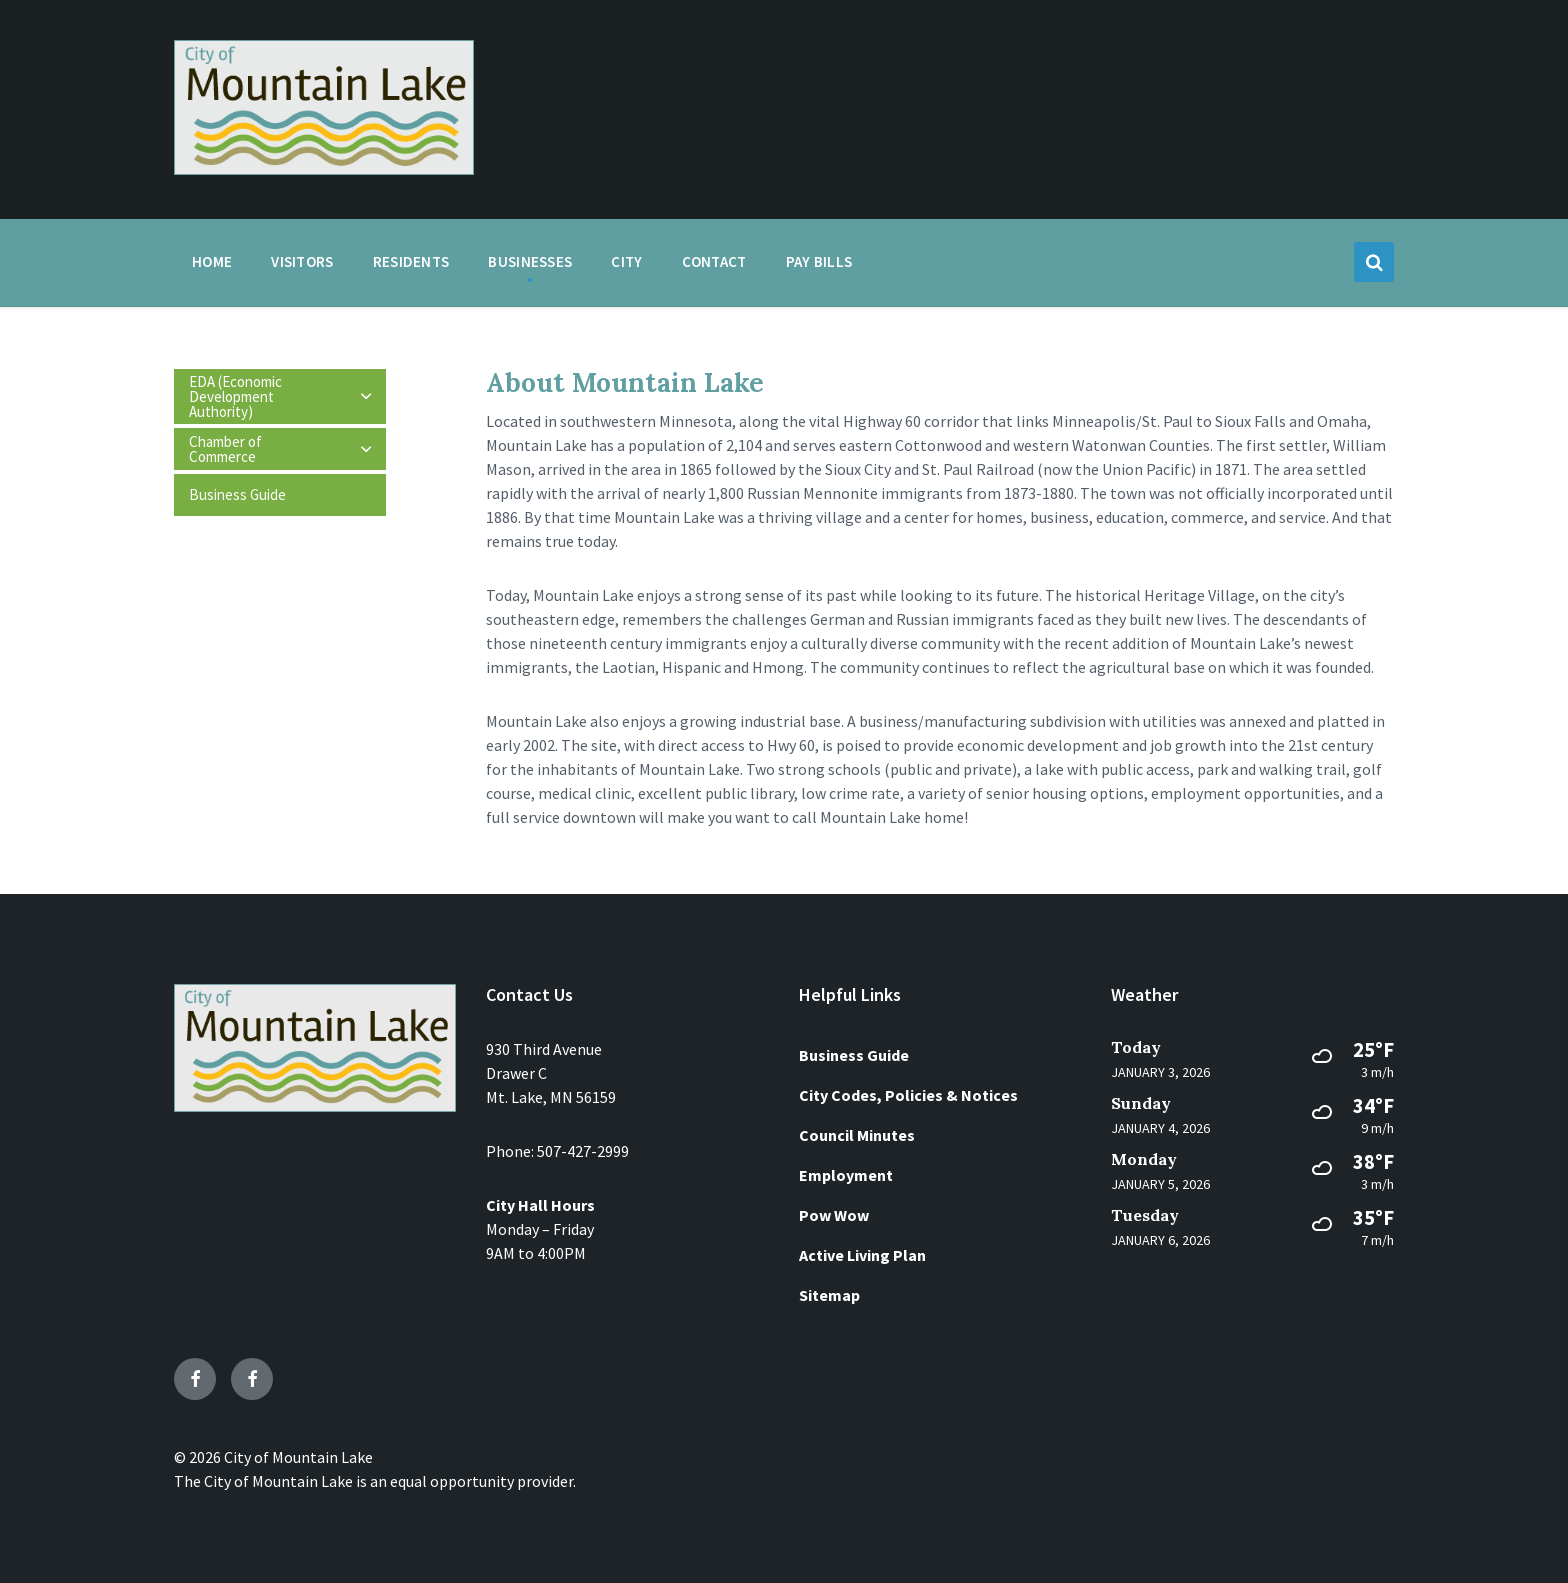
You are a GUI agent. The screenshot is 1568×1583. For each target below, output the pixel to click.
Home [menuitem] (212, 261)
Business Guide (854, 1055)
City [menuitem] (626, 261)
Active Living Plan (862, 1255)
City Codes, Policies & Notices (908, 1095)
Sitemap (829, 1295)
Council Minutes (857, 1135)
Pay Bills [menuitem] (819, 261)
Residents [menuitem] (411, 261)
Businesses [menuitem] (530, 261)
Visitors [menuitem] (302, 261)
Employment (846, 1175)
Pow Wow (834, 1215)
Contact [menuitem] (714, 261)
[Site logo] (324, 169)
